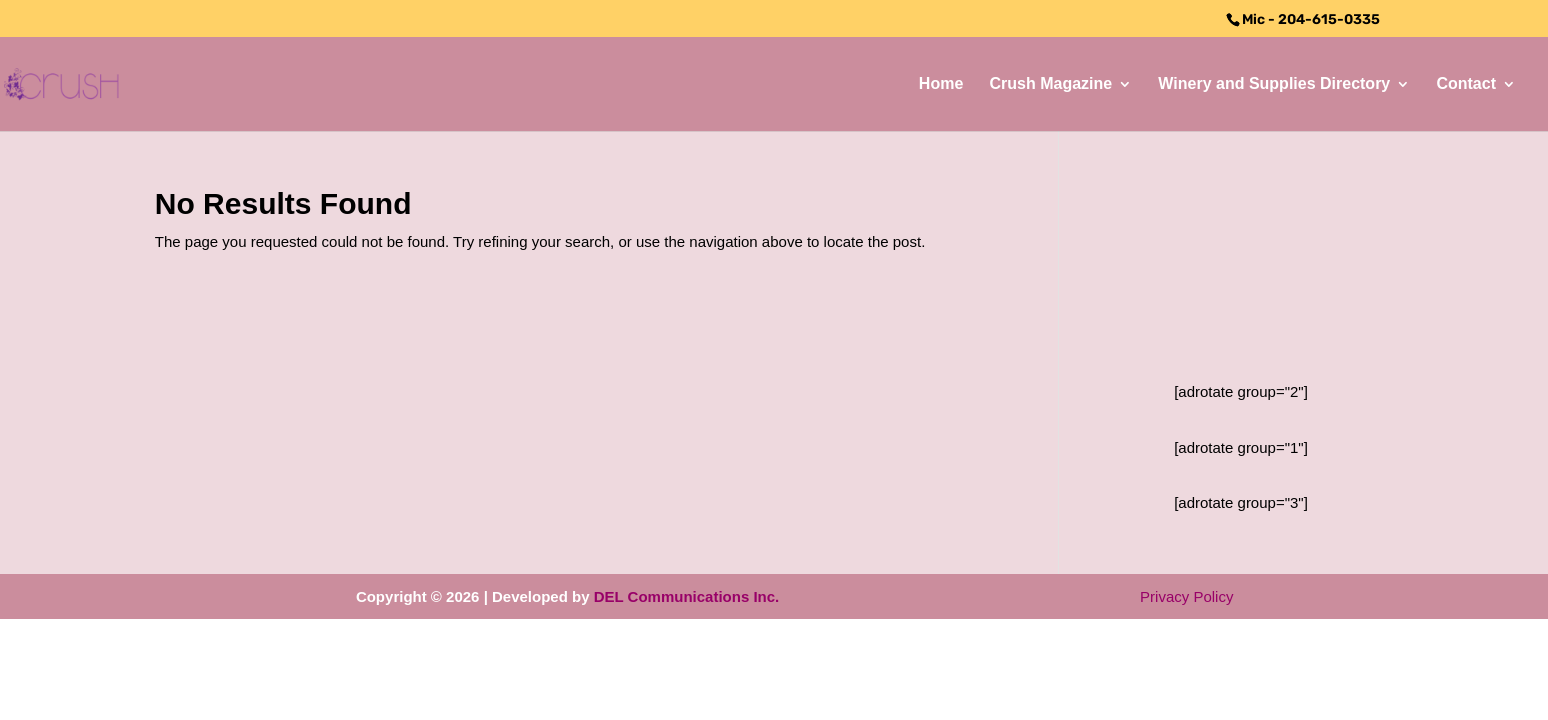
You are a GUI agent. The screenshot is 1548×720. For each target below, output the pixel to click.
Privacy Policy (1186, 596)
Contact (1466, 84)
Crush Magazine (1050, 84)
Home (941, 84)
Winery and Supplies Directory (1274, 84)
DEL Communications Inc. (687, 596)
